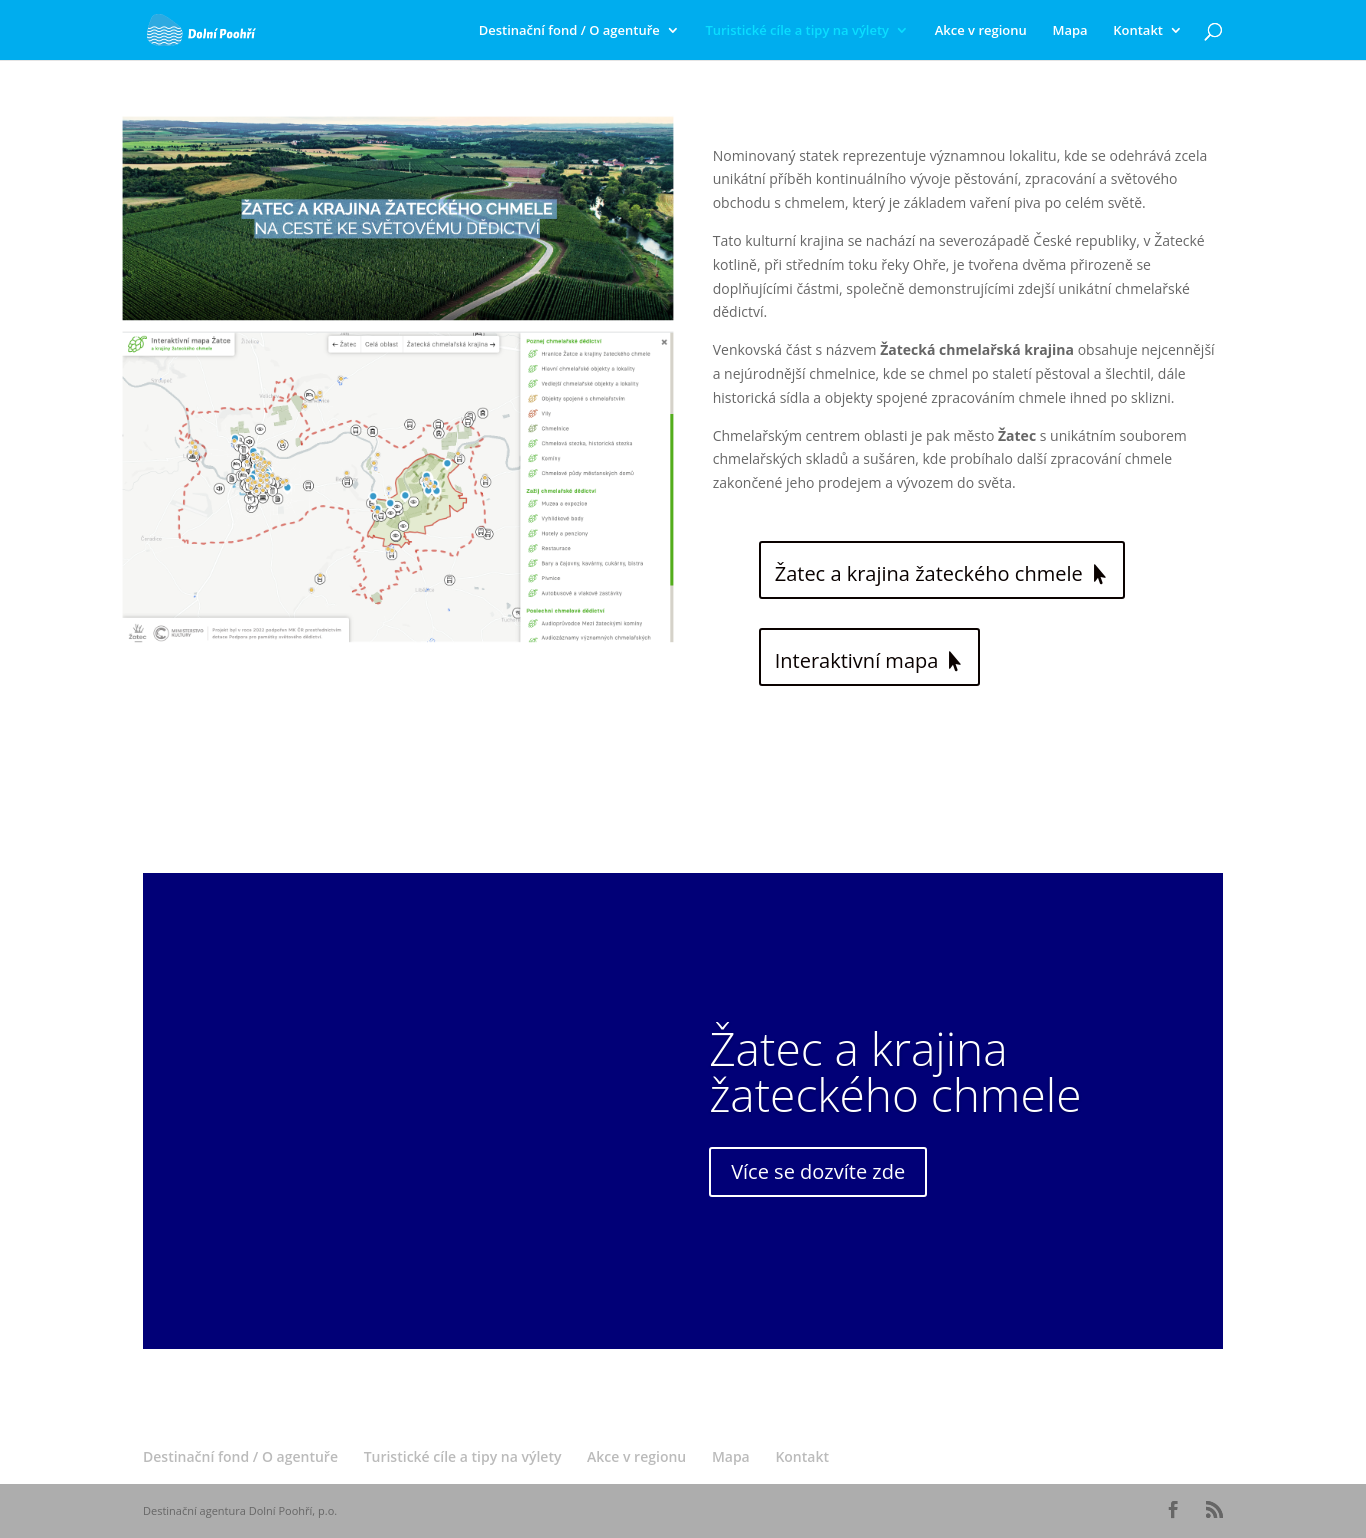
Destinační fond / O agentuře (569, 31)
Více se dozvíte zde (818, 1171)
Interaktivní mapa (857, 660)
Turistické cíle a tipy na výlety (797, 31)
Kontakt (1138, 31)
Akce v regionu (981, 31)
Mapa (1069, 31)
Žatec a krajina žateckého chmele (929, 573)
